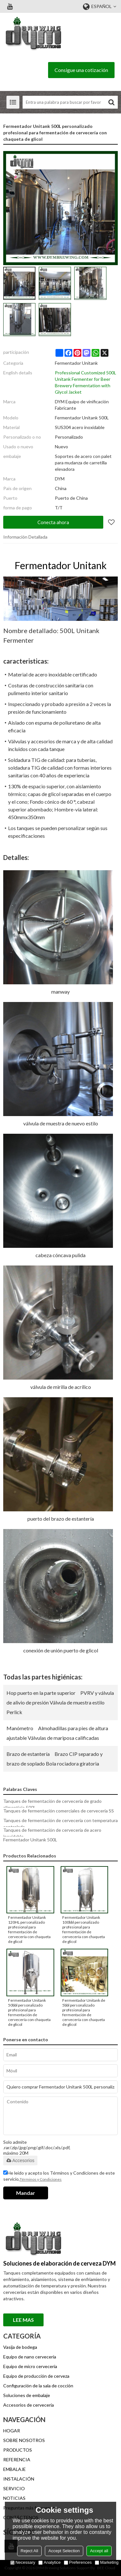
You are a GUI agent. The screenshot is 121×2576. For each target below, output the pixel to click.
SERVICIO (14, 2488)
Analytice (49, 2562)
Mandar (25, 2193)
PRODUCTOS (17, 2450)
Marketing (106, 2562)
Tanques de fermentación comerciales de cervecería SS (58, 1810)
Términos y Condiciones (41, 2179)
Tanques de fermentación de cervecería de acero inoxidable (52, 1833)
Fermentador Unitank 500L (30, 1839)
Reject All (29, 2550)
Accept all (99, 2550)
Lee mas (23, 2320)
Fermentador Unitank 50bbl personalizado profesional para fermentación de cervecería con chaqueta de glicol (29, 2012)
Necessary (22, 2562)
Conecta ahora (53, 522)
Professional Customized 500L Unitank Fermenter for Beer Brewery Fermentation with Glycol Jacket (85, 382)
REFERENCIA (16, 2459)
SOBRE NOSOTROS (24, 2440)
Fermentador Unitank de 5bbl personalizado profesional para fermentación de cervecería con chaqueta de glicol (83, 2012)
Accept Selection (64, 2550)
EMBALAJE (14, 2469)
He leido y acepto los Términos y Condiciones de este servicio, (59, 2176)
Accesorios (20, 2160)
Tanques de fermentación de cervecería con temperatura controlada (60, 1823)
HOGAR (11, 2430)
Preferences (78, 2562)
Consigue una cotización (81, 70)
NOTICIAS (14, 2498)
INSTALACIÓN (18, 2479)
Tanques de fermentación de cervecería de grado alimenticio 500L (52, 1804)
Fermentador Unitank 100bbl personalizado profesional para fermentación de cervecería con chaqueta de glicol (83, 1929)
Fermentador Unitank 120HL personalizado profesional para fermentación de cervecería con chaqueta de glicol (29, 1929)
